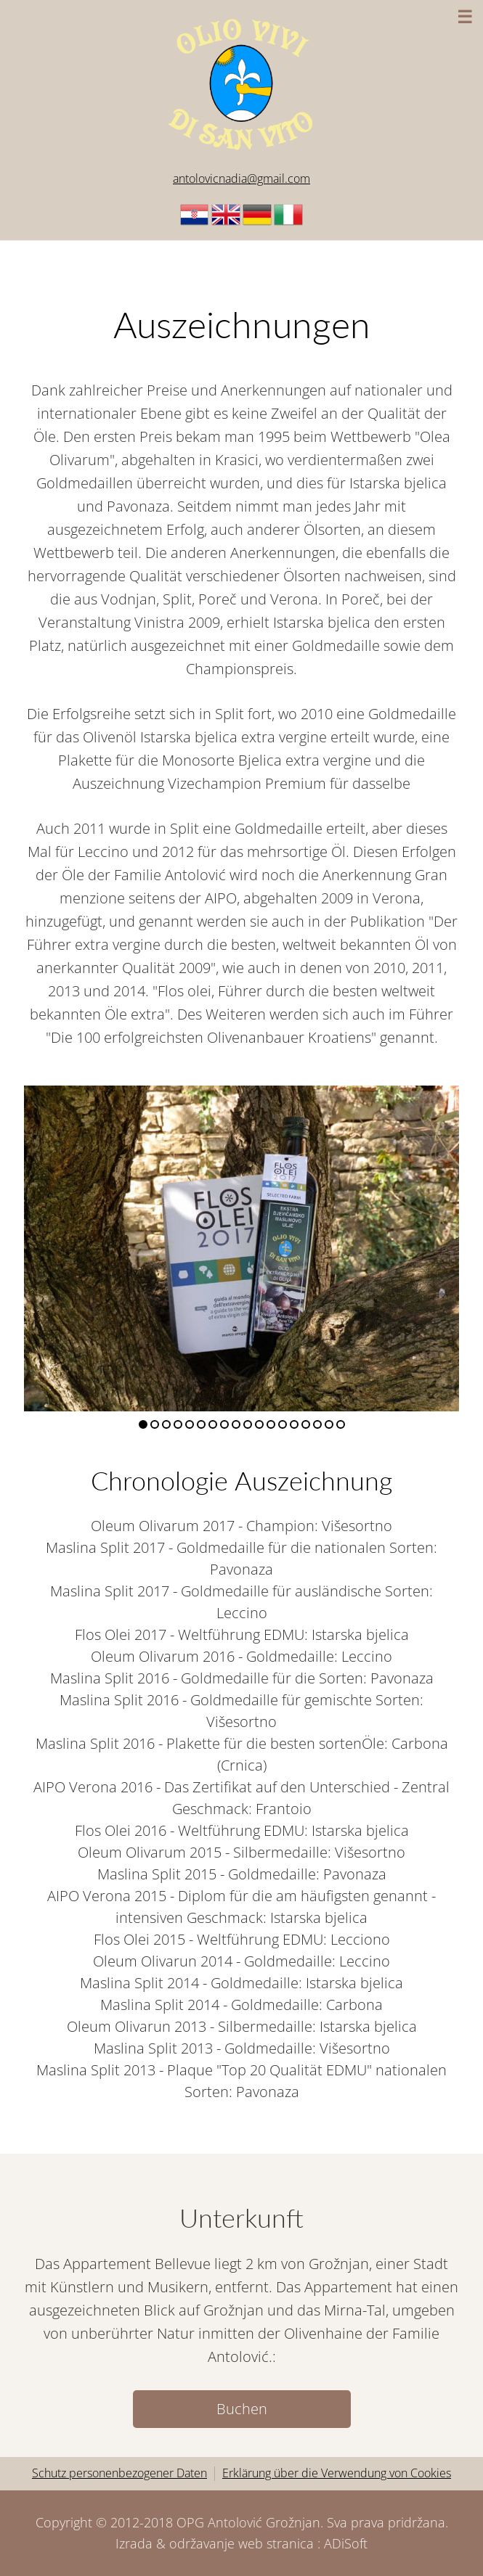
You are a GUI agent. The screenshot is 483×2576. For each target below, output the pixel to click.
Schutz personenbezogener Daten (119, 2473)
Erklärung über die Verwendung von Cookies (336, 2473)
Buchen (241, 2409)
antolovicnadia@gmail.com (241, 178)
